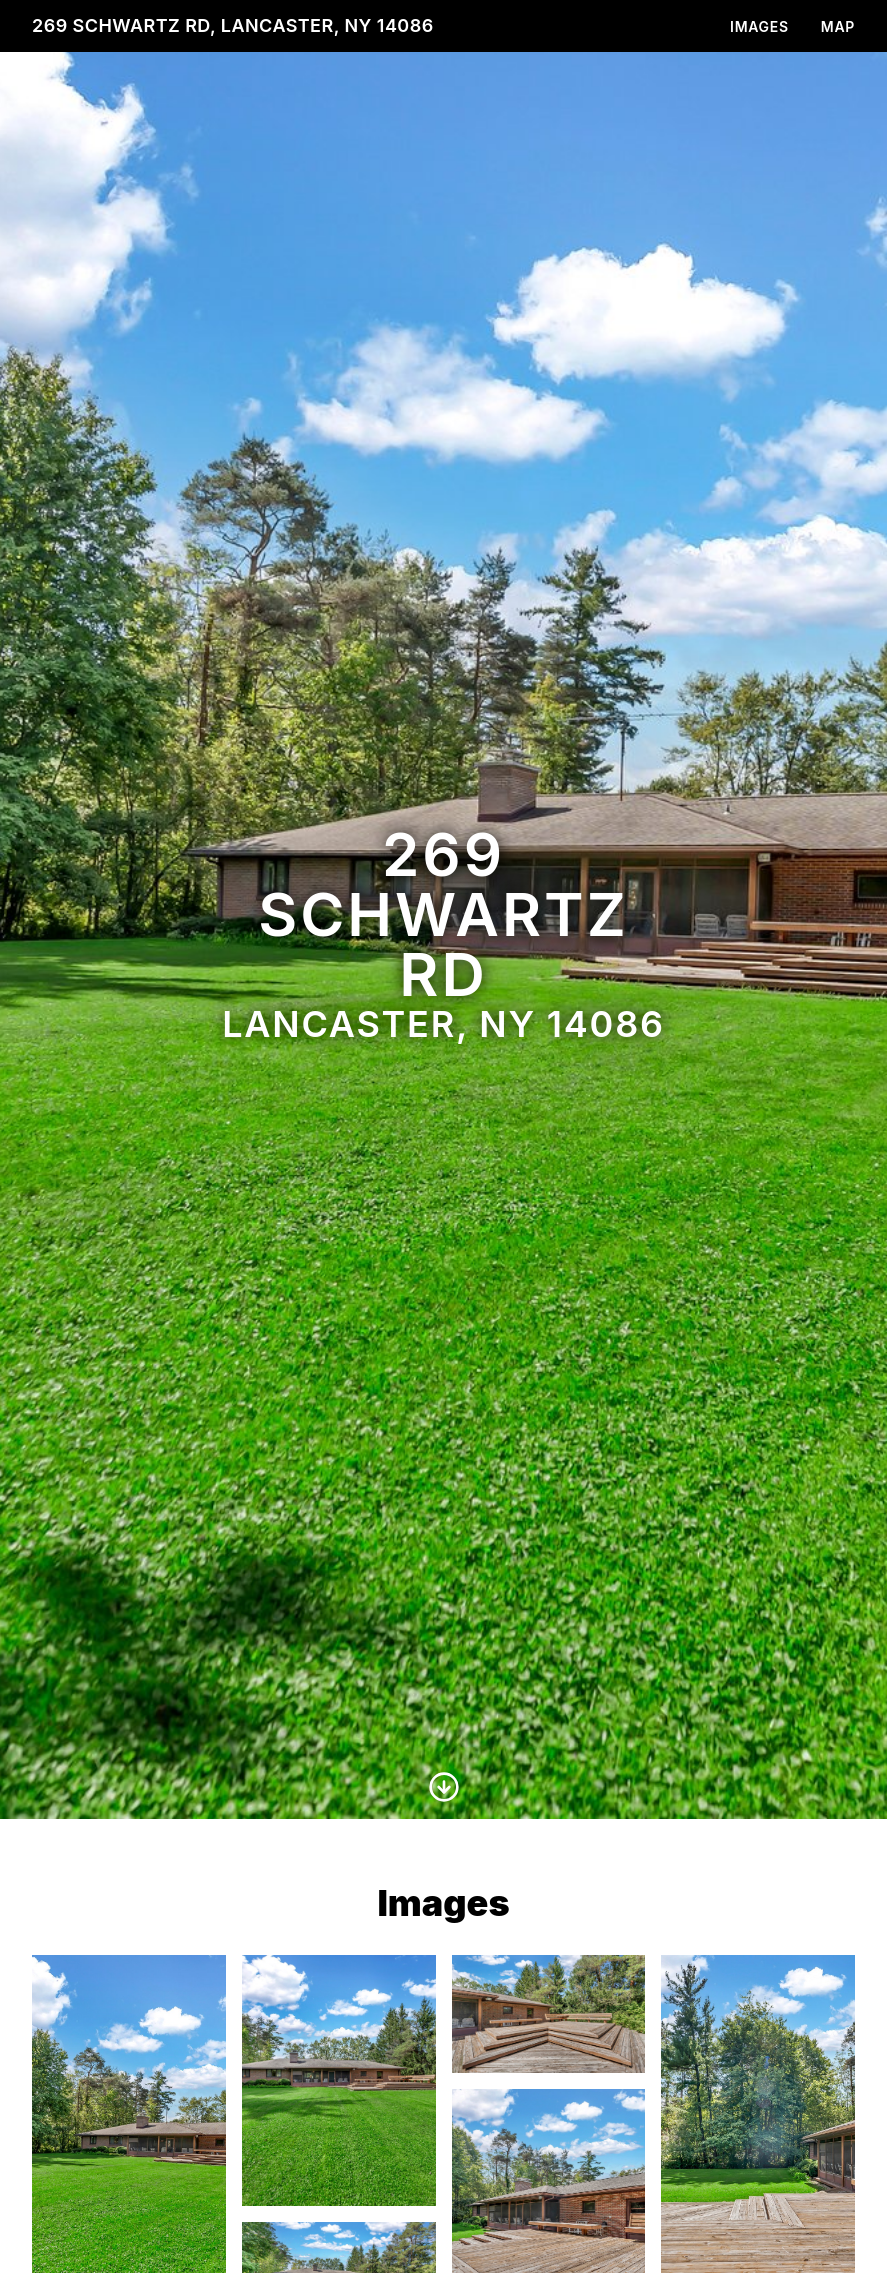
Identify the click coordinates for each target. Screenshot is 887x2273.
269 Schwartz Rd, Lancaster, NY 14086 (233, 25)
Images (759, 26)
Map (838, 26)
